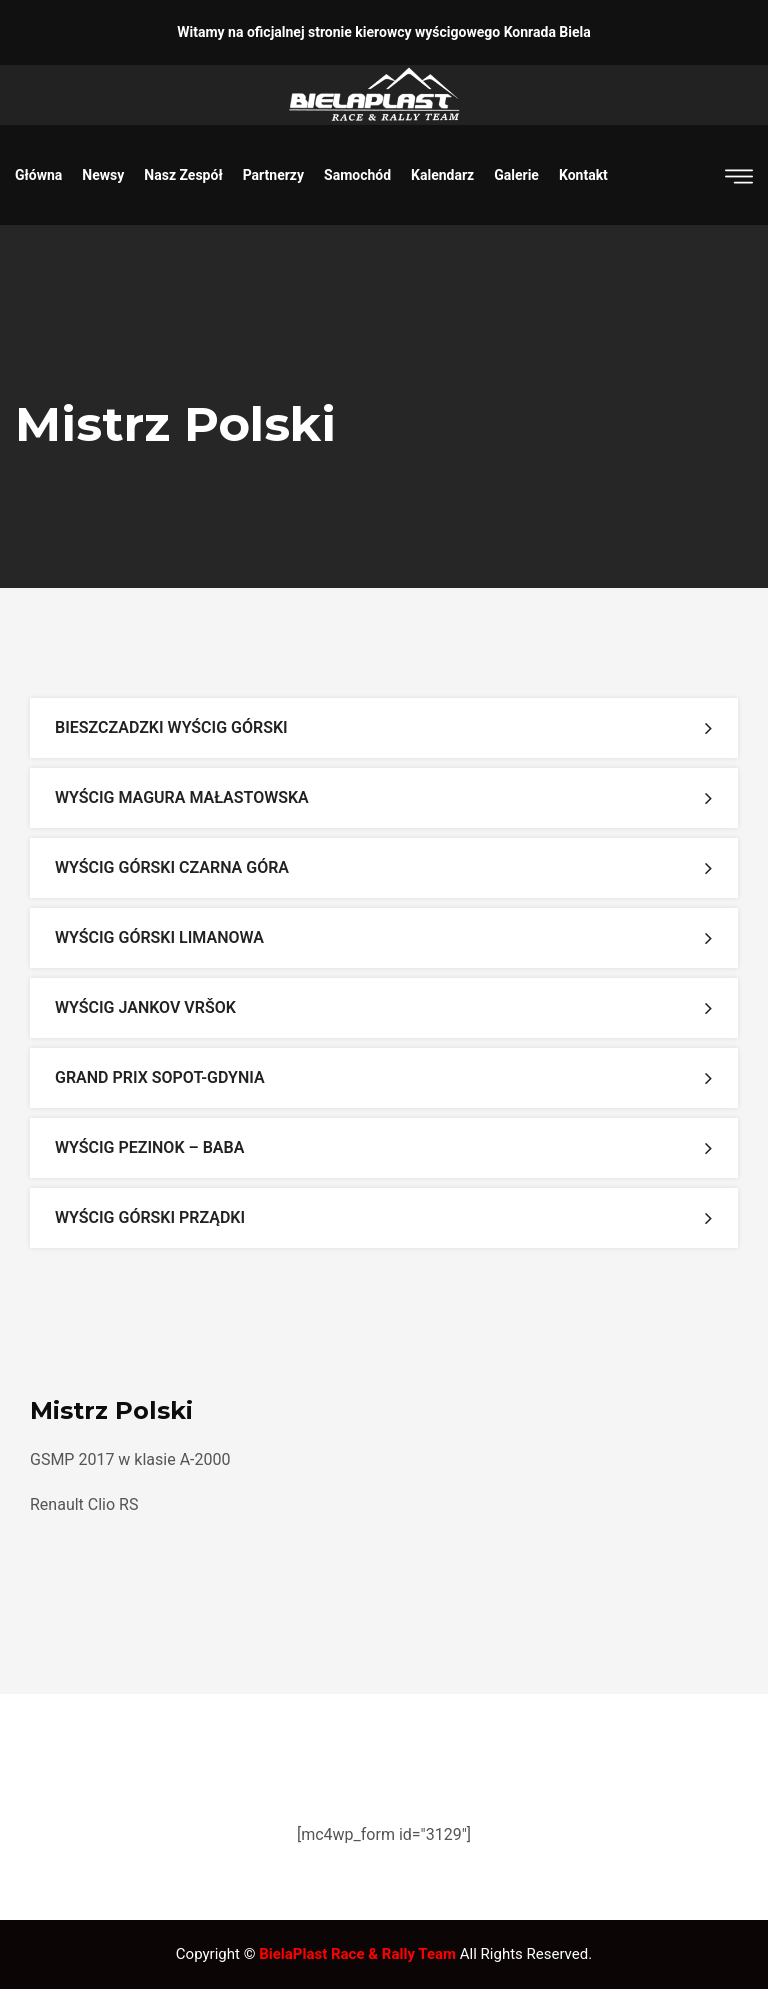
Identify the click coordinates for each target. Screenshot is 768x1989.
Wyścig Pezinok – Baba (149, 1147)
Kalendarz (442, 175)
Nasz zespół (183, 175)
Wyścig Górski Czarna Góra (172, 867)
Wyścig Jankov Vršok (145, 1007)
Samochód (357, 175)
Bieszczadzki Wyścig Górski (171, 727)
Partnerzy (273, 175)
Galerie (516, 175)
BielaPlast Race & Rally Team (357, 1954)
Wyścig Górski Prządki (150, 1217)
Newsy (103, 175)
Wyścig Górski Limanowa (159, 937)
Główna (38, 175)
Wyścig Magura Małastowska (182, 797)
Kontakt (583, 175)
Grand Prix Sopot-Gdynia (160, 1077)
